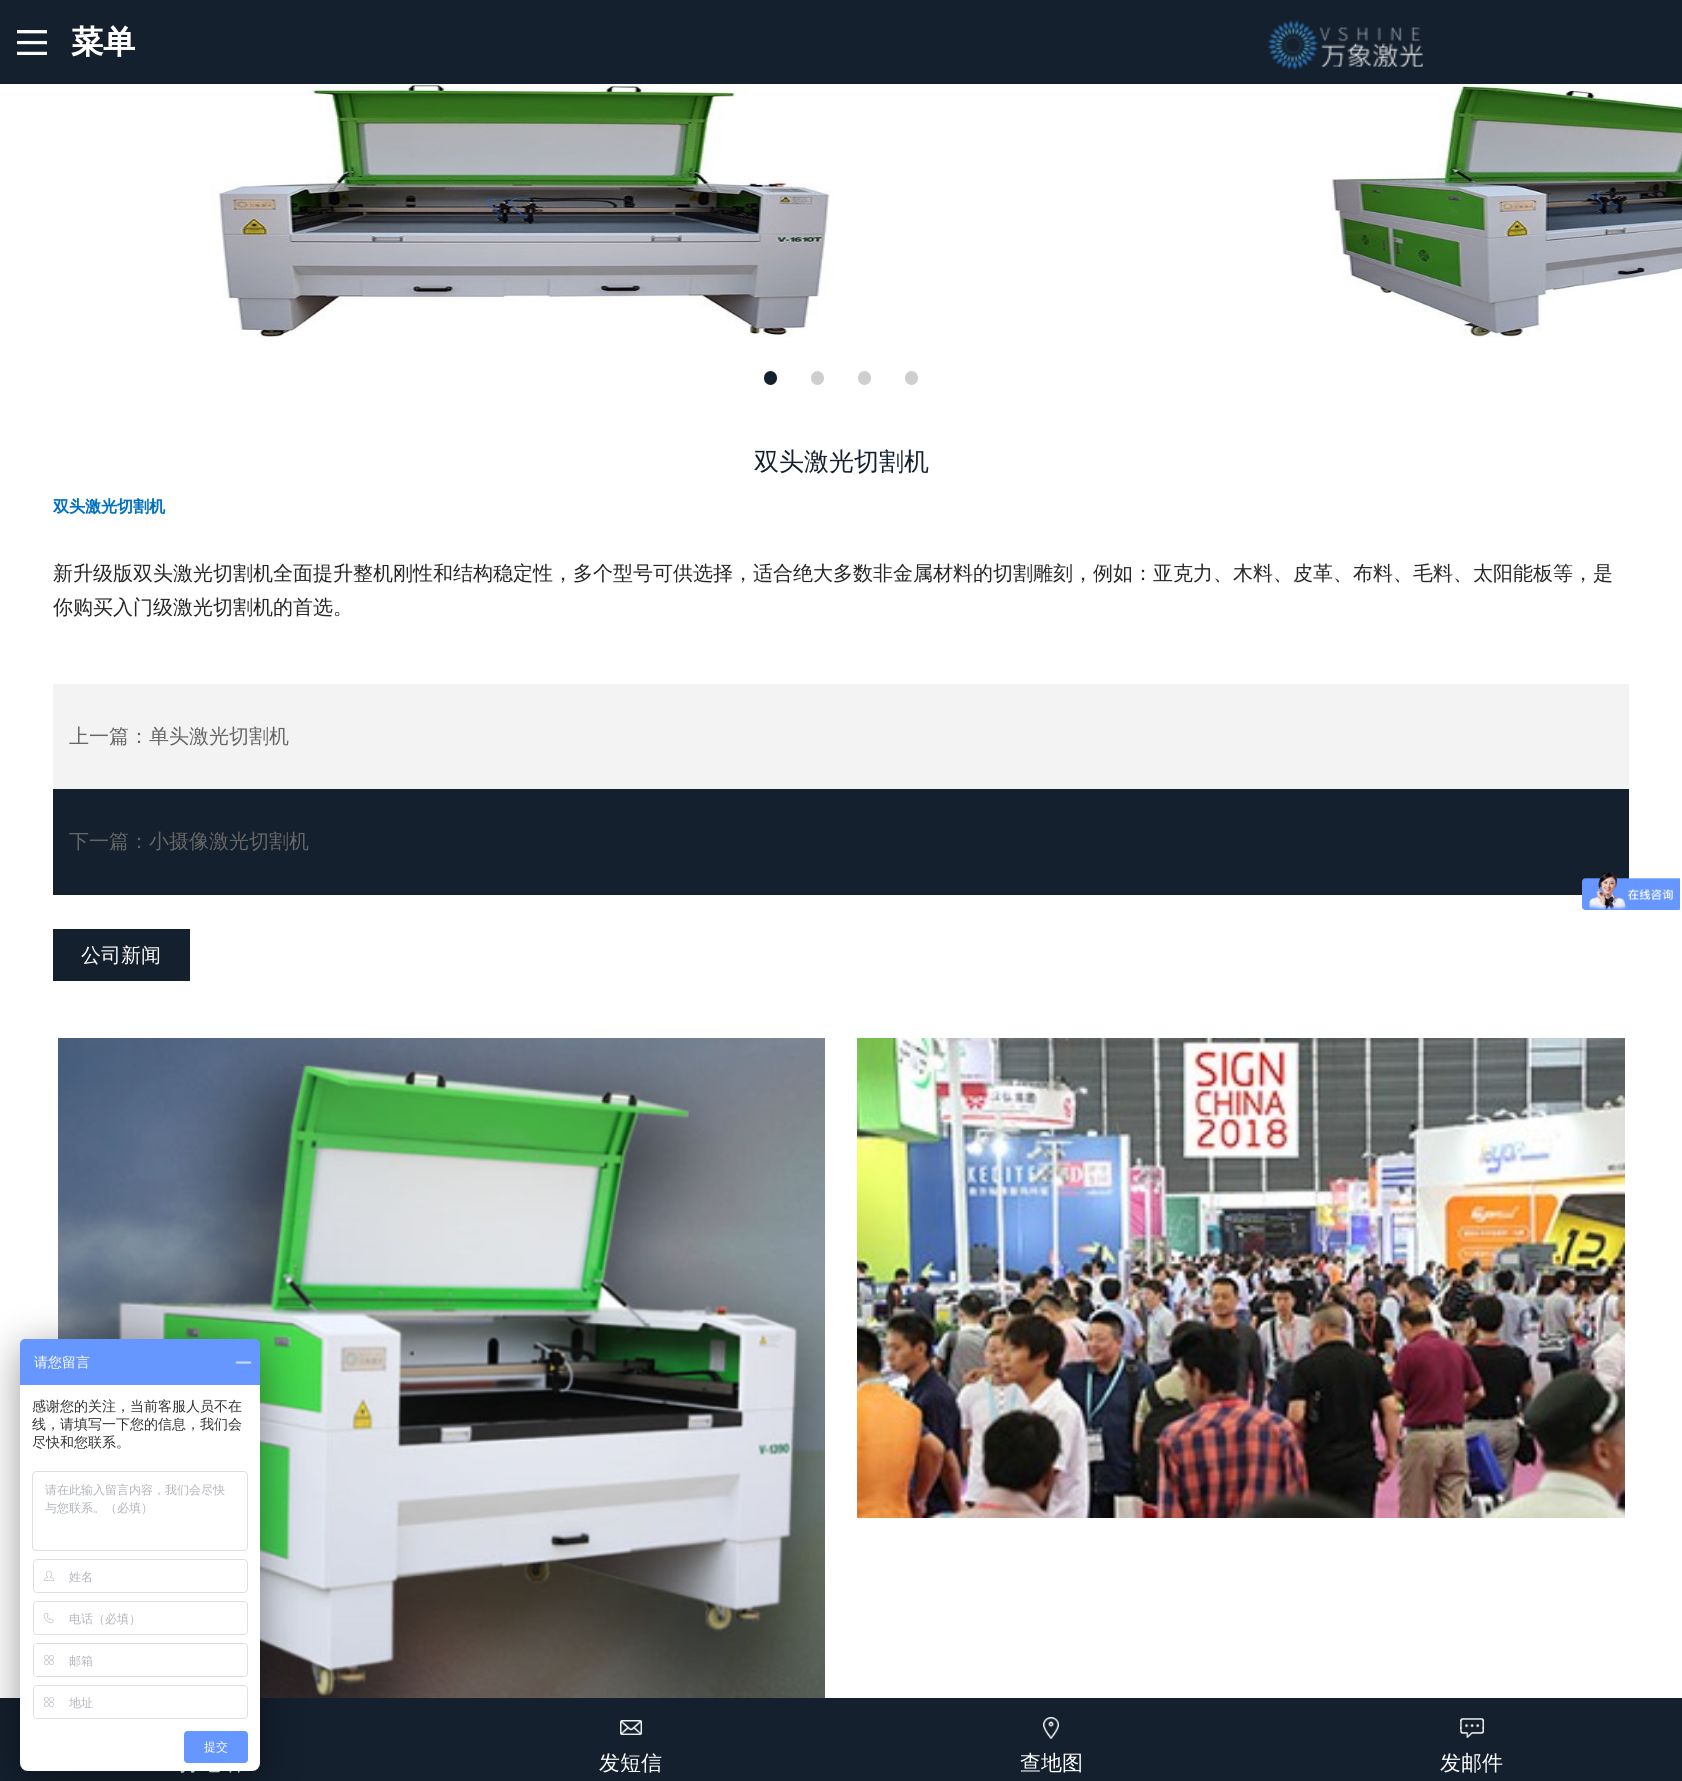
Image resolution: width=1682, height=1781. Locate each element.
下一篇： (189, 841)
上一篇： (179, 736)
